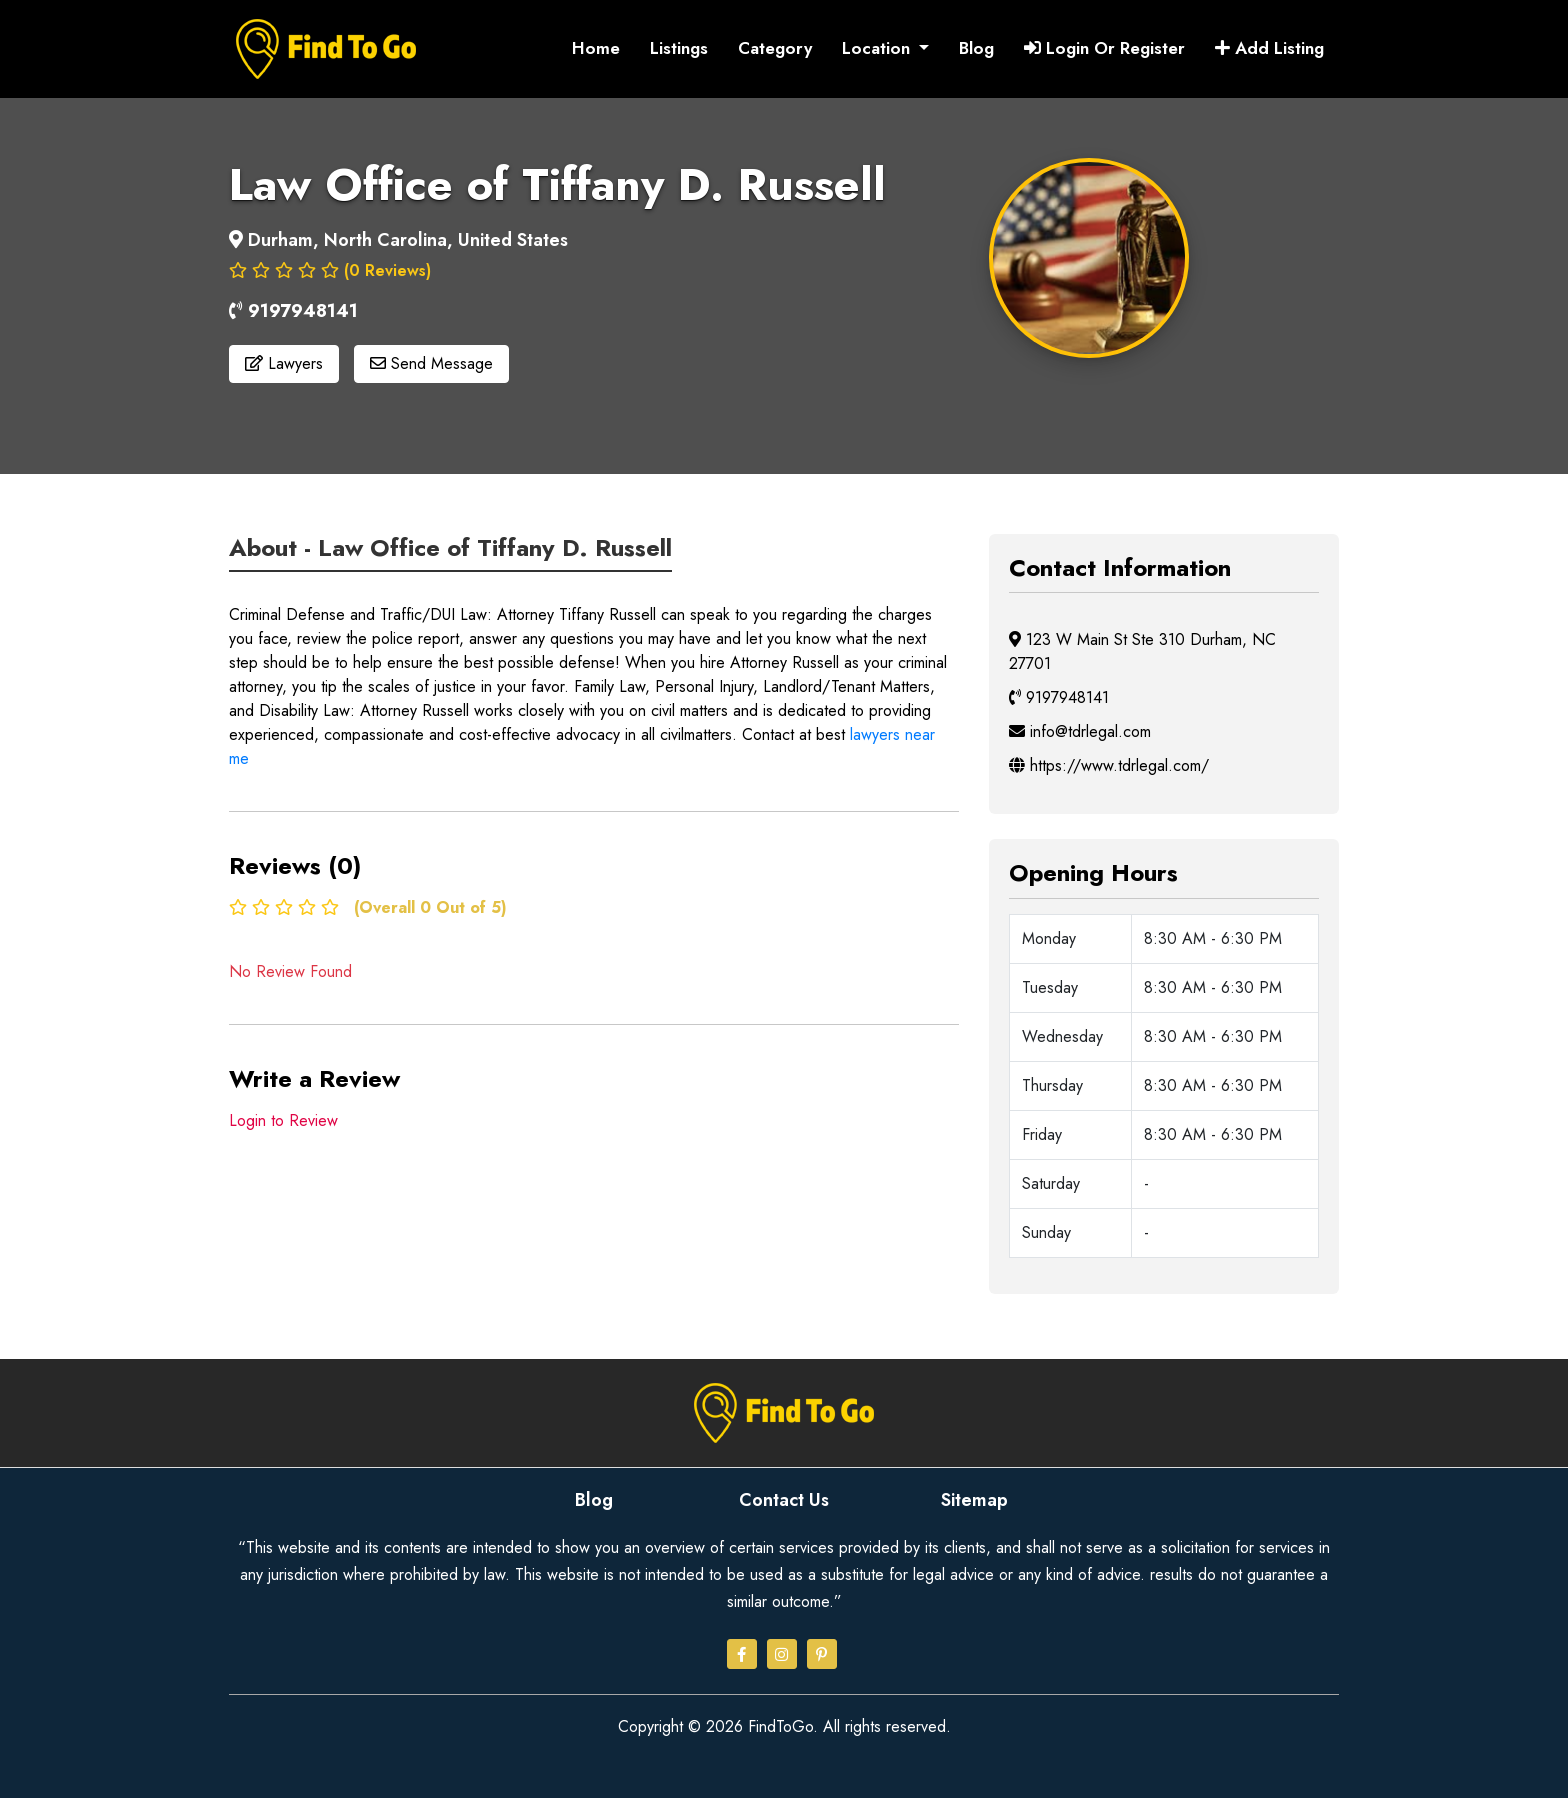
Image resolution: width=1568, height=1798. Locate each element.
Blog (976, 48)
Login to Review (283, 1119)
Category (775, 48)
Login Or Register (1104, 48)
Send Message (431, 363)
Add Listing (1269, 48)
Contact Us (784, 1499)
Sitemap (974, 1499)
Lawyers (284, 363)
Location (878, 48)
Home (596, 48)
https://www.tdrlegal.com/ (1109, 764)
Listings (679, 48)
